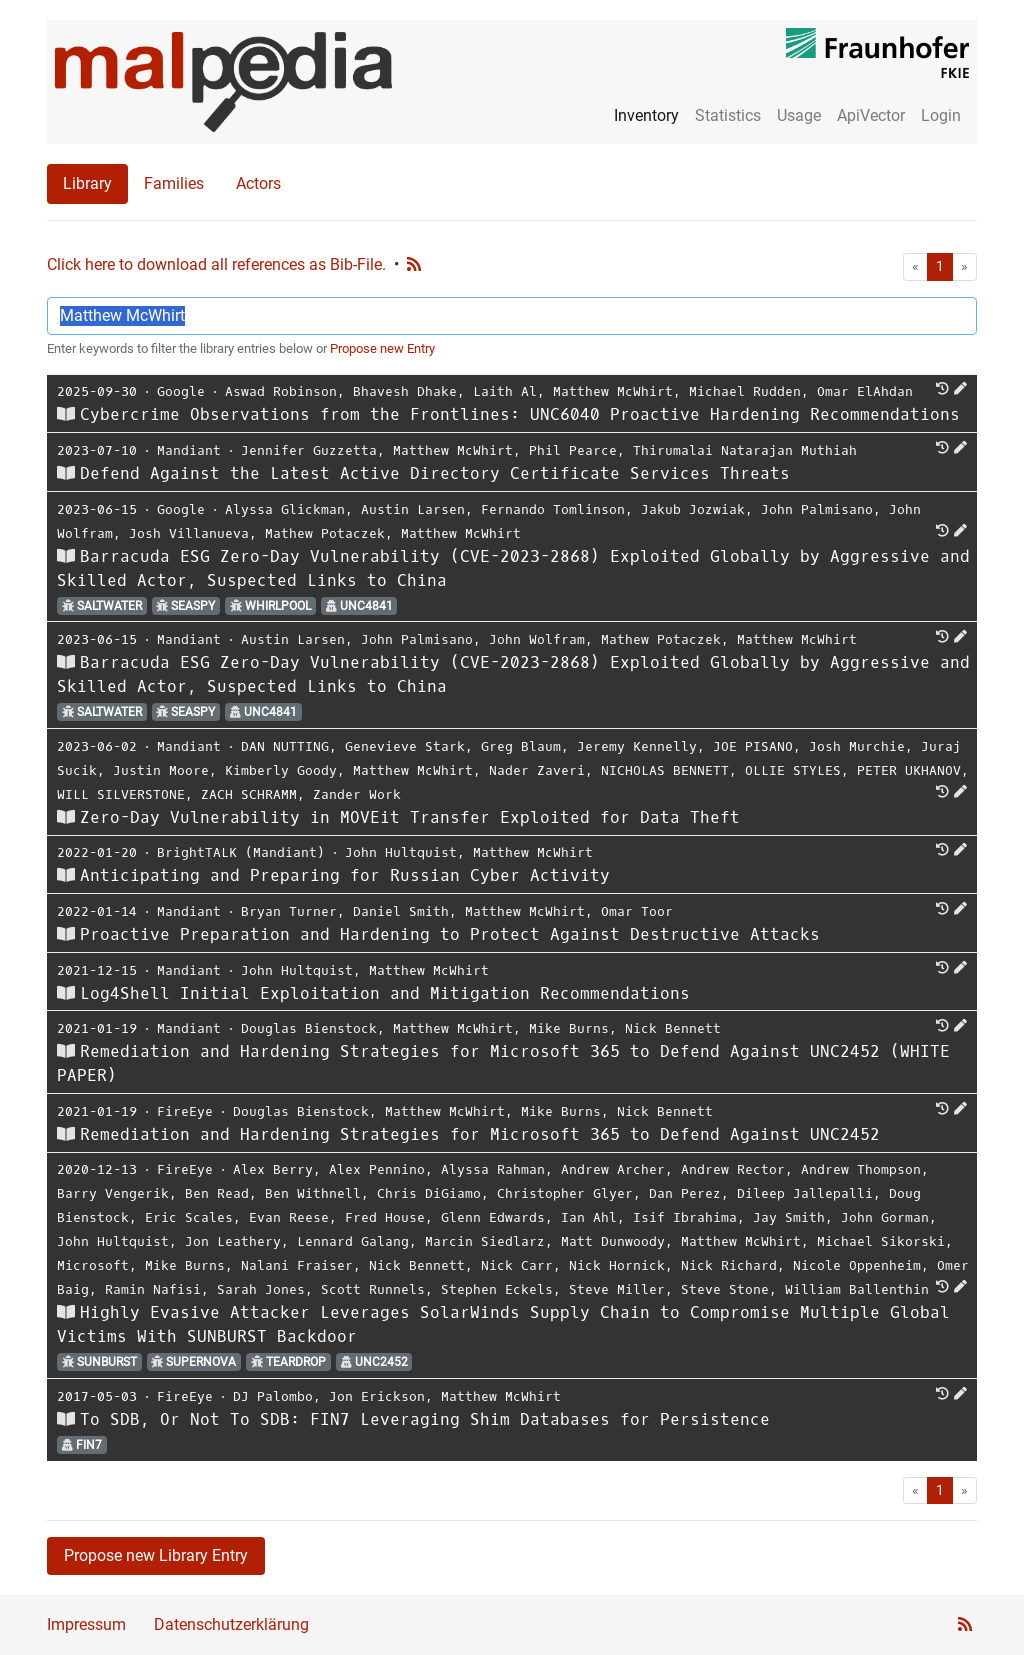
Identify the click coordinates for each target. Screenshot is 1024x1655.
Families (174, 183)
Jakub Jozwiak (693, 509)
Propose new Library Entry (156, 1555)
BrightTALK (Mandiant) (241, 852)
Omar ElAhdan (865, 391)
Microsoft (93, 1265)
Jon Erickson (377, 1396)
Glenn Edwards (493, 1217)
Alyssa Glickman (285, 509)
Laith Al (505, 391)
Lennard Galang (353, 1241)
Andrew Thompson (861, 1169)
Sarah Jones (261, 1289)
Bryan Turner (289, 911)
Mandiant (189, 450)
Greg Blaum (521, 746)
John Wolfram (537, 639)
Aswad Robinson (281, 391)
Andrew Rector (733, 1169)
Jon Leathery (233, 1241)
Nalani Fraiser (297, 1265)
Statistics (728, 115)
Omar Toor (637, 911)
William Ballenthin (857, 1289)
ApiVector (871, 115)
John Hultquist (401, 852)
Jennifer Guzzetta (309, 450)
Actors (258, 183)
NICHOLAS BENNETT (665, 770)
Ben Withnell (313, 1193)
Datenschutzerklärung (231, 1624)
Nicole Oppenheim (857, 1265)
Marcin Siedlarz (485, 1241)
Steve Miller (617, 1289)
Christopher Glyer (565, 1193)
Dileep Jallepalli (805, 1193)
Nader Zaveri (537, 770)
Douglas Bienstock (309, 1028)
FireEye (185, 1111)
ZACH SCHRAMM (249, 794)
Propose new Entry (382, 348)
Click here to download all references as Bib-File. (216, 264)
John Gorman (885, 1217)
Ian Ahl (589, 1217)
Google (181, 391)
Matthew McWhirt (613, 391)
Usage (799, 115)
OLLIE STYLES (793, 770)
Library (87, 183)
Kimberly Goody (281, 770)
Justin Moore (161, 770)
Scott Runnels (373, 1289)
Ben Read (217, 1193)
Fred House (385, 1217)
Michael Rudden (745, 391)
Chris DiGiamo (429, 1193)
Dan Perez (685, 1193)
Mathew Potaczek (325, 533)
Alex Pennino (377, 1169)
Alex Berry (273, 1169)
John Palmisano (817, 509)
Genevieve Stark (405, 746)
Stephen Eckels (497, 1289)
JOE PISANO (753, 746)
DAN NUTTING (285, 746)
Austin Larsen (413, 509)
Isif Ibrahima (685, 1217)
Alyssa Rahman (493, 1169)
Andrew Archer (613, 1169)
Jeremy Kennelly (637, 746)
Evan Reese (289, 1217)
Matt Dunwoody (613, 1241)
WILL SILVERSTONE (121, 794)
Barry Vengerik (113, 1193)
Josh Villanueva (189, 533)
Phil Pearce (573, 450)
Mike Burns (569, 1028)
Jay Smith (789, 1217)
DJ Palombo (273, 1396)
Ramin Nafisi (153, 1289)
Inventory (646, 115)
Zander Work (357, 794)
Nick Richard (729, 1265)
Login (941, 115)
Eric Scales (189, 1217)
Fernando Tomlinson (553, 509)
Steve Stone (725, 1289)
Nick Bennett (673, 1028)
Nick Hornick (617, 1265)
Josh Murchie (857, 746)
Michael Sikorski (881, 1241)
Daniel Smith (401, 911)
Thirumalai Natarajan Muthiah (745, 450)
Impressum (86, 1624)
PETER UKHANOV (909, 770)
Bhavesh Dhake (405, 391)
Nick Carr (517, 1265)
